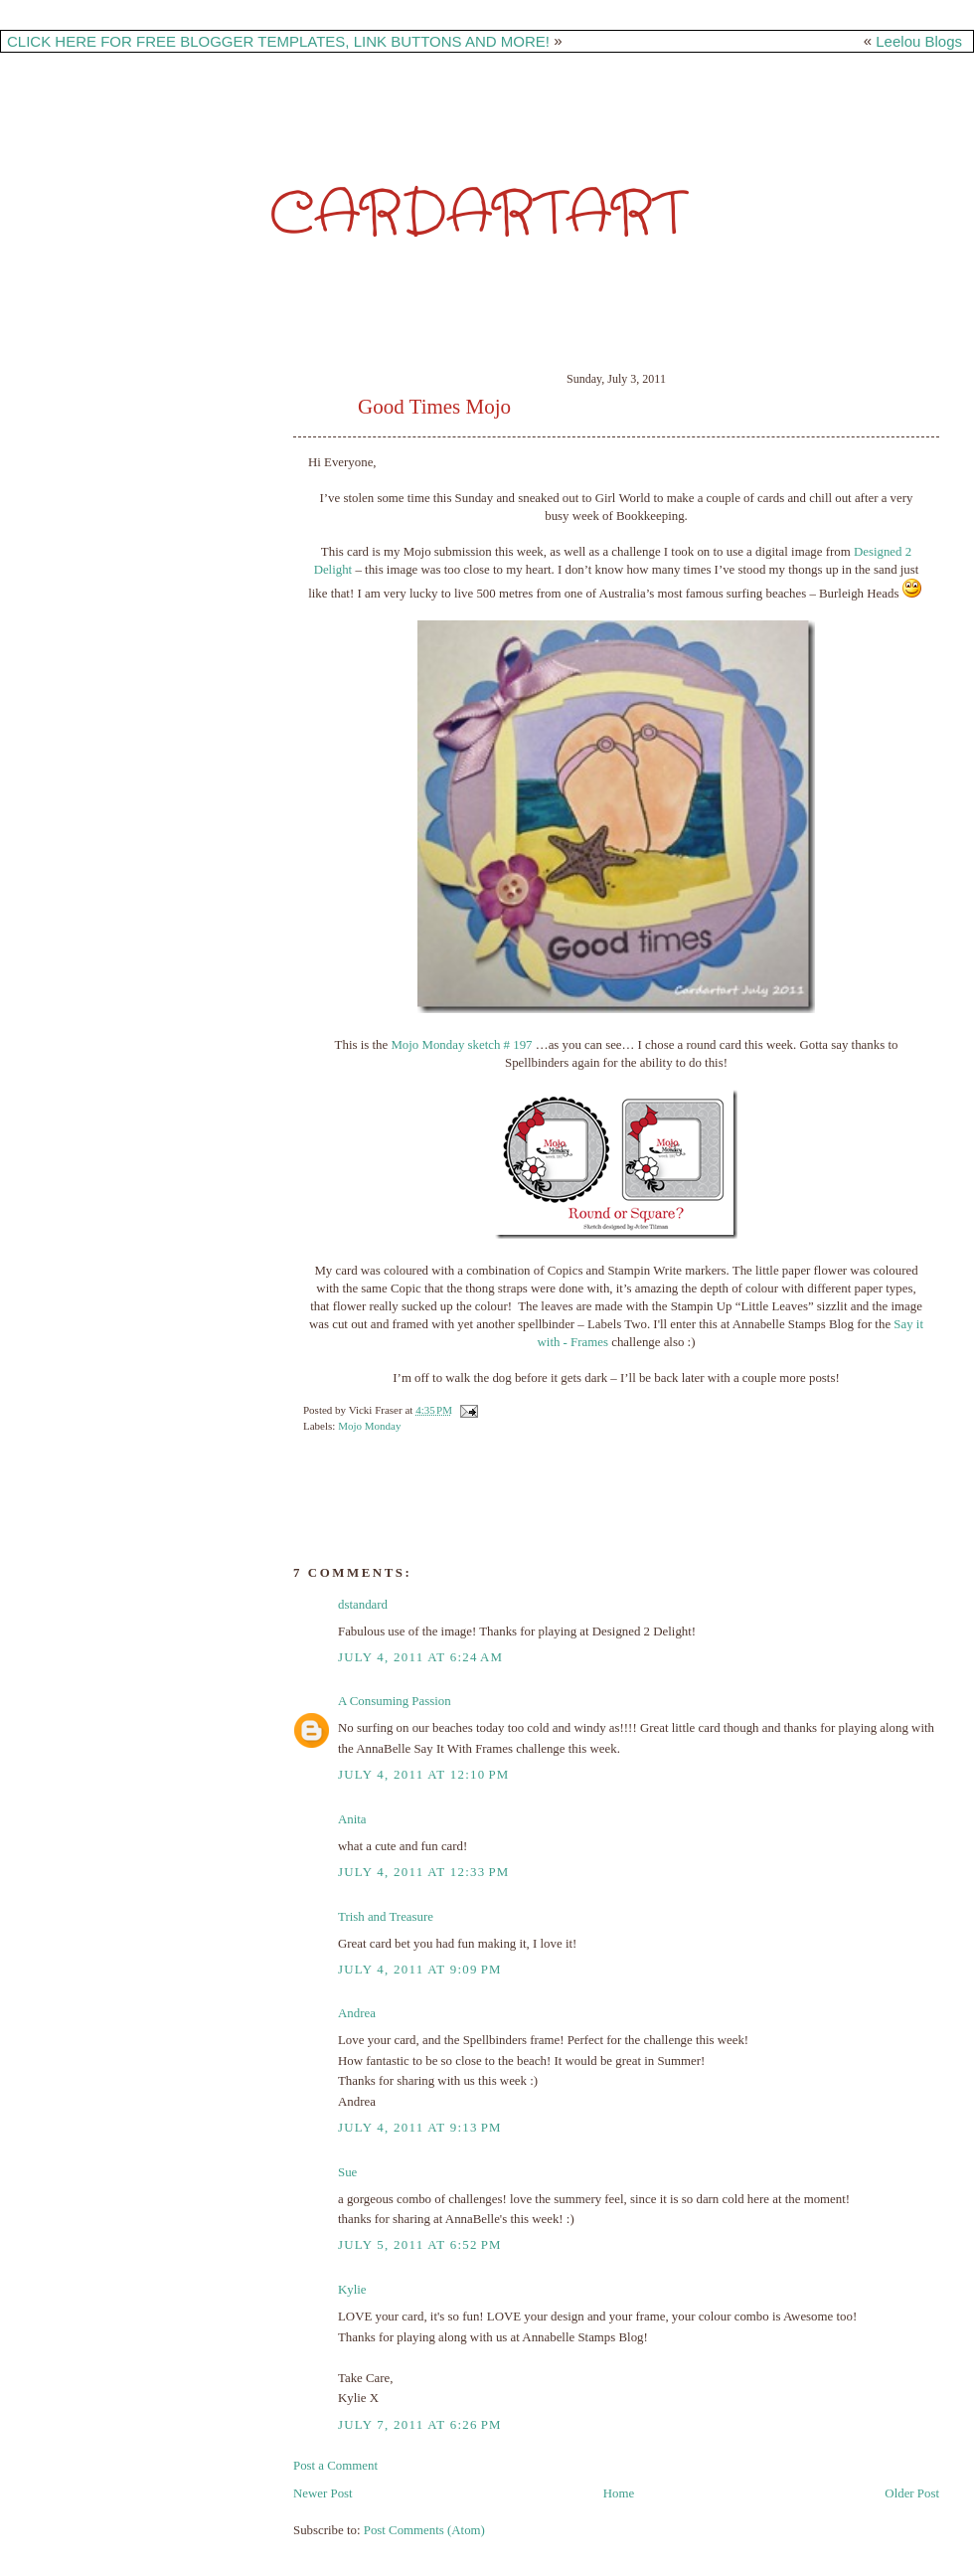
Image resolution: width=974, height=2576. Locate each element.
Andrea (357, 2013)
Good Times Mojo (434, 407)
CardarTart (477, 215)
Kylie (352, 2290)
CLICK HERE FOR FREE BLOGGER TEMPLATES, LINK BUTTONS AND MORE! (278, 41)
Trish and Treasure (385, 1917)
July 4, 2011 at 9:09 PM (420, 1969)
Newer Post (323, 2493)
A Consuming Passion (394, 1701)
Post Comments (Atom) (424, 2530)
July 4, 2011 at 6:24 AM (420, 1657)
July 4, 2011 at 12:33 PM (424, 1872)
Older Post (912, 2493)
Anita (352, 1819)
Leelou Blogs (919, 41)
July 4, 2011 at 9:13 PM (420, 2128)
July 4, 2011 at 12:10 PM (424, 1775)
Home (618, 2493)
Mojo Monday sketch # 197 (461, 1045)
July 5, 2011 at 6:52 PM (420, 2245)
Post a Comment (335, 2466)
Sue (347, 2172)
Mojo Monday (369, 1426)
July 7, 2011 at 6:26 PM (420, 2425)
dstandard (363, 1605)
